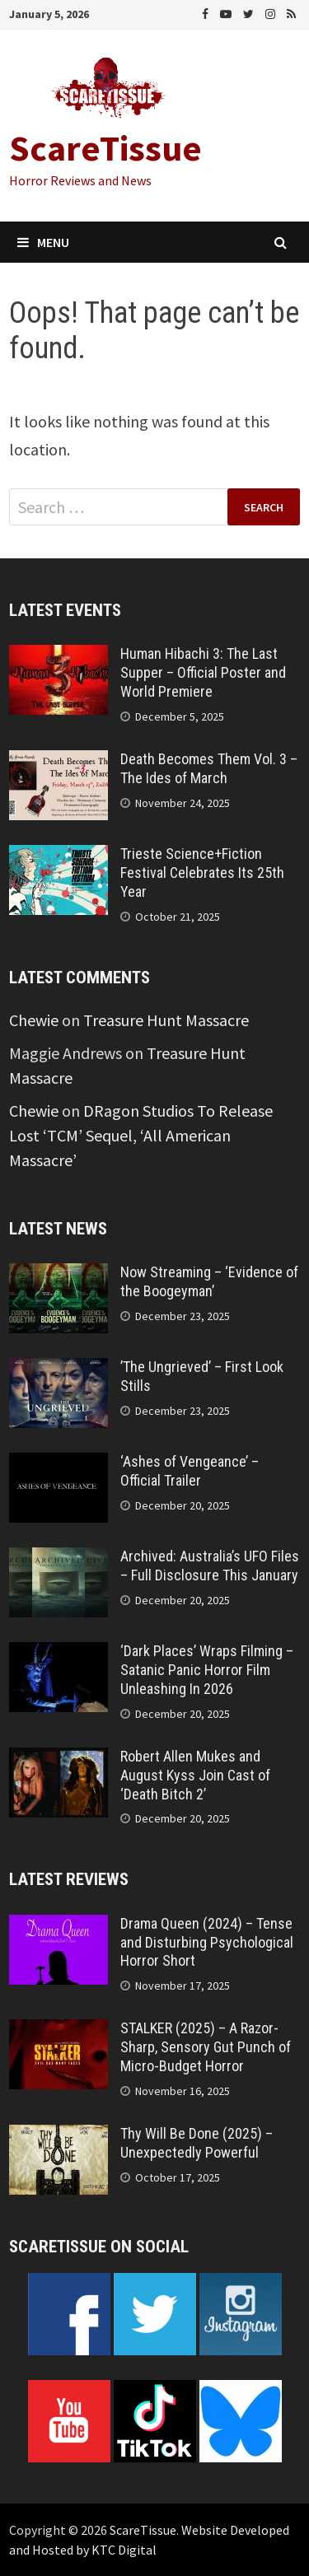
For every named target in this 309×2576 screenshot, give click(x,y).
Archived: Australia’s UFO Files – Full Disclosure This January (209, 1565)
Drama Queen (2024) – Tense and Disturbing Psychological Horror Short (206, 1942)
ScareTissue (105, 147)
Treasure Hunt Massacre (166, 1020)
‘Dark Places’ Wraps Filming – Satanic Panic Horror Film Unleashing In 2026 (206, 1669)
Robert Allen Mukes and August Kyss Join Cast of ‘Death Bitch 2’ (195, 1775)
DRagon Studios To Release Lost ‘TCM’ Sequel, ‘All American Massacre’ (141, 1135)
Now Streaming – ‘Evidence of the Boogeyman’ (209, 1281)
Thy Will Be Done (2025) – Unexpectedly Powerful (196, 2143)
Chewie (34, 1020)
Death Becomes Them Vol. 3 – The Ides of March (208, 768)
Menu (43, 242)
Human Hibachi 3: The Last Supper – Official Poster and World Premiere (203, 672)
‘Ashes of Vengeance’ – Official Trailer (189, 1471)
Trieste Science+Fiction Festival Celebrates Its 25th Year (202, 872)
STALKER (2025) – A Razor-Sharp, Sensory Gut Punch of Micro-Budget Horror (205, 2046)
